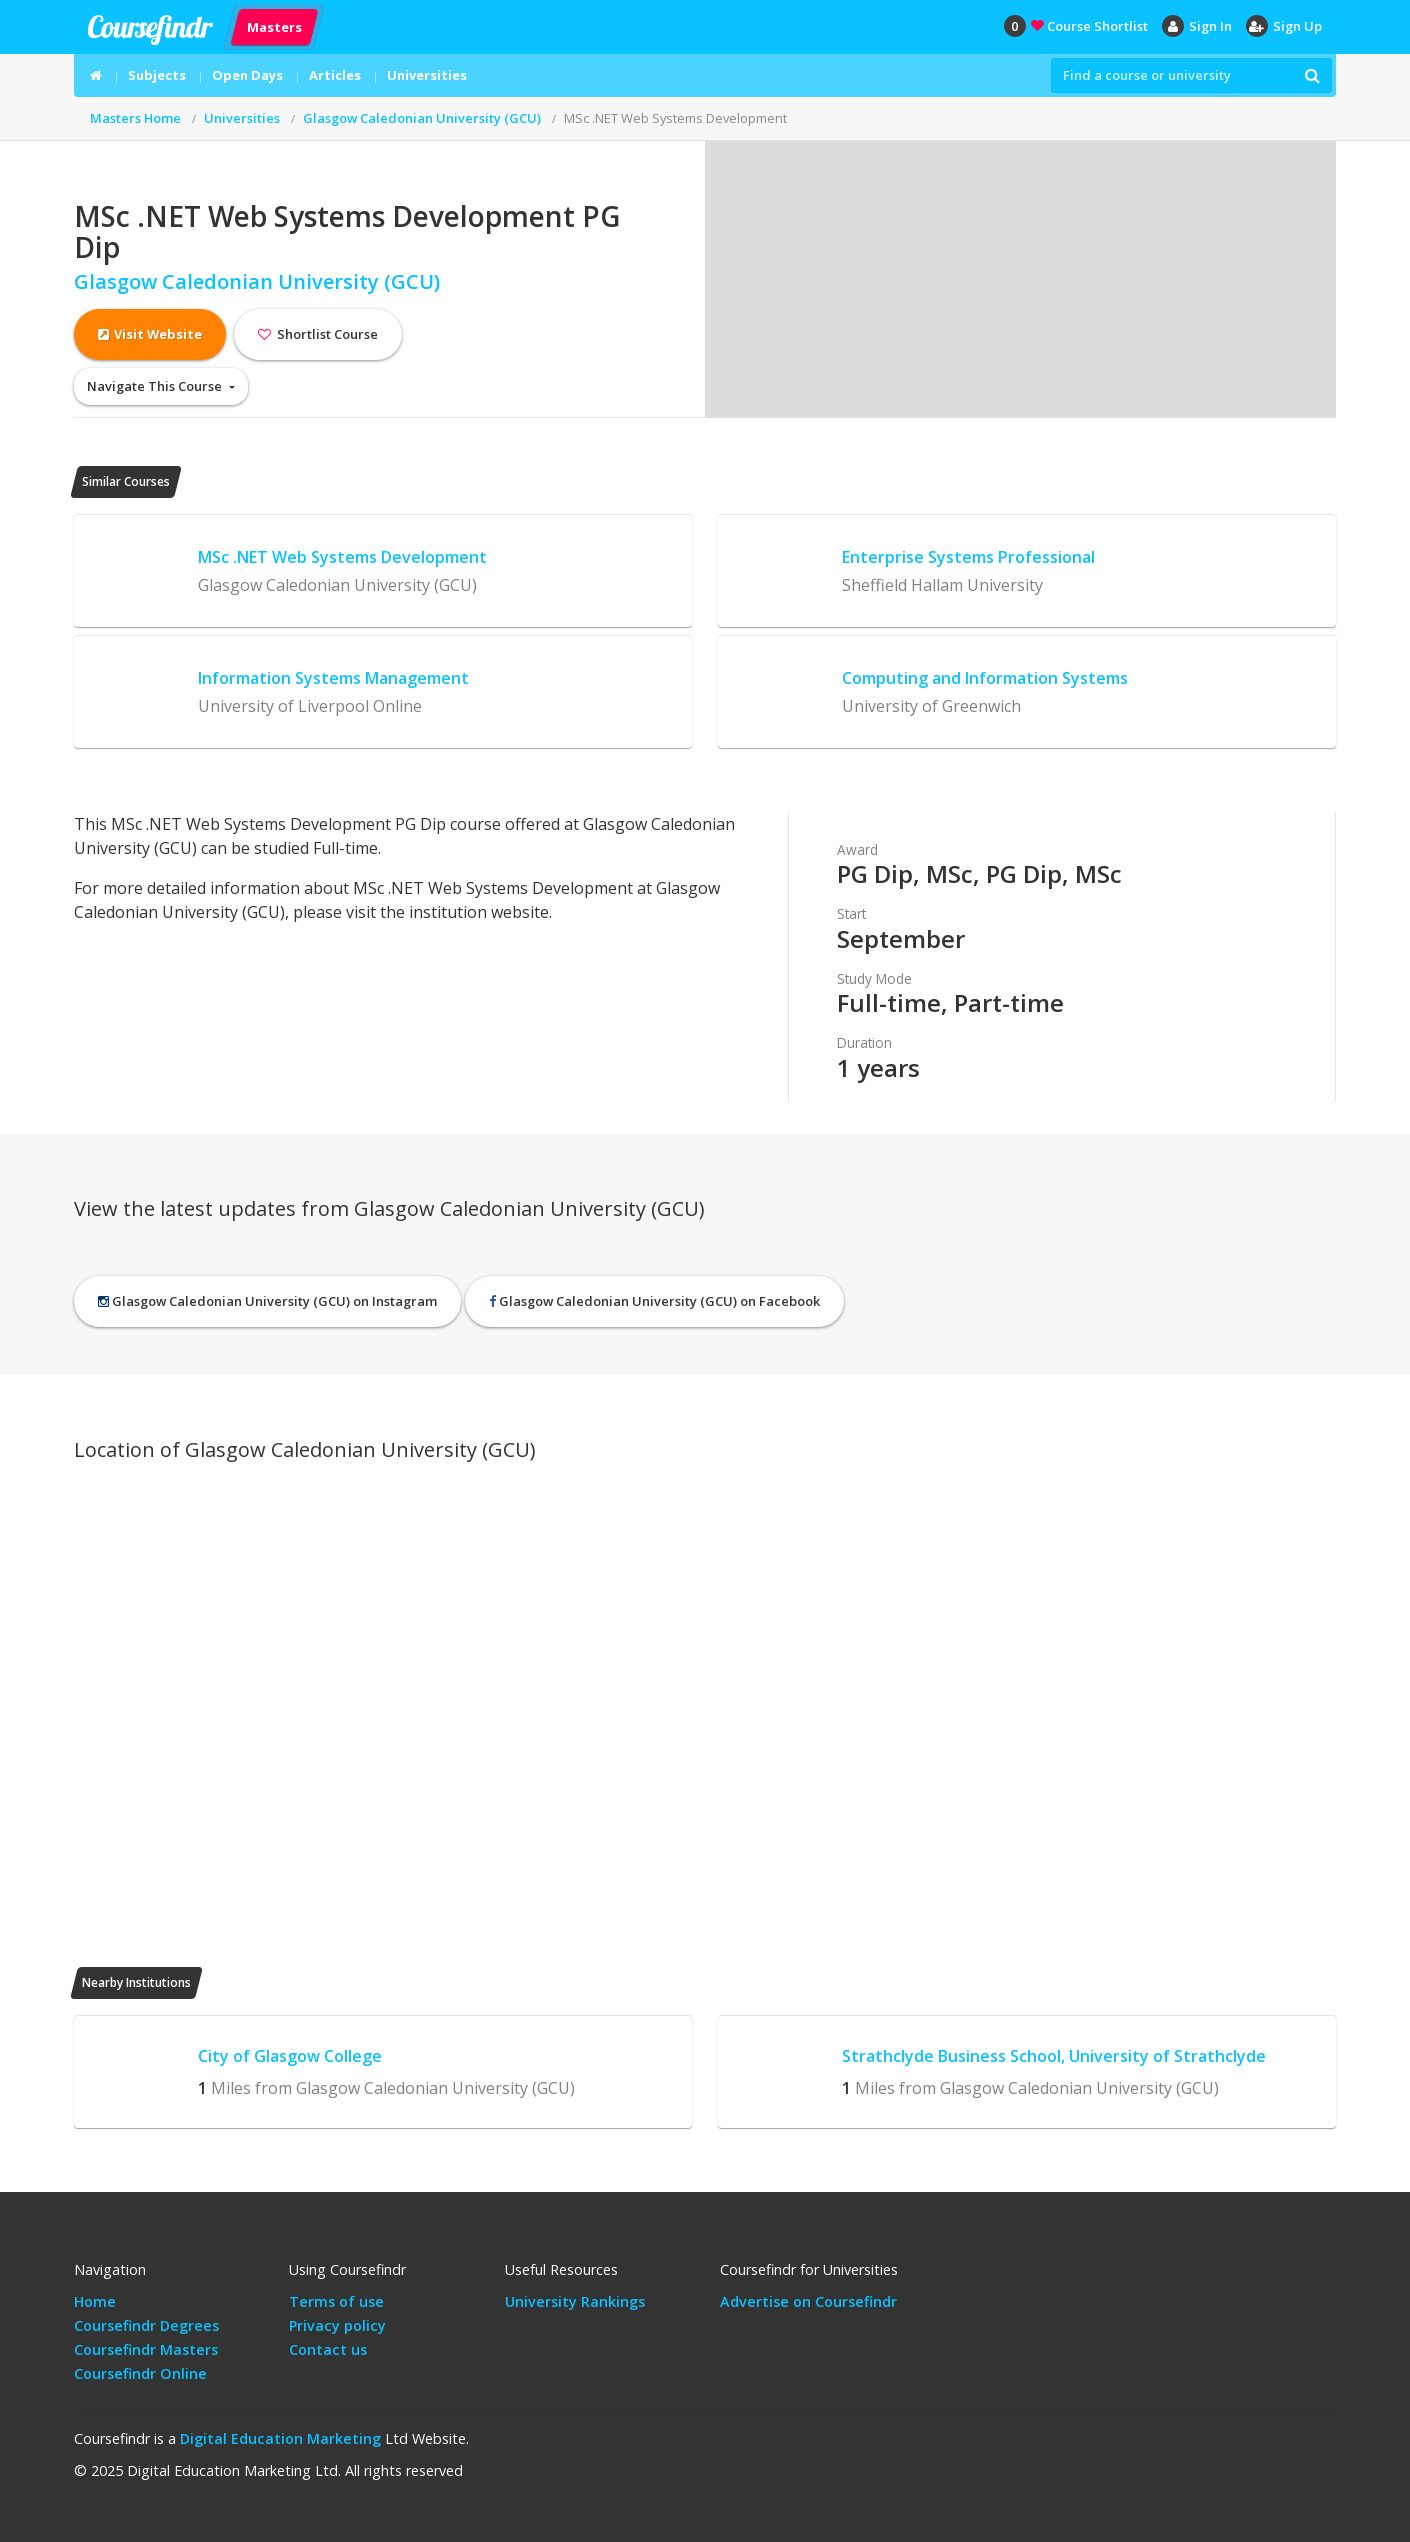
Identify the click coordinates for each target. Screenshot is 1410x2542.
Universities (427, 75)
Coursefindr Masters (146, 2349)
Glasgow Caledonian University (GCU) (422, 118)
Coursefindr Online (140, 2373)
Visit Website (150, 334)
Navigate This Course (156, 386)
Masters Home (135, 118)
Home (95, 2301)
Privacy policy (337, 2325)
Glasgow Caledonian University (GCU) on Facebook (654, 1301)
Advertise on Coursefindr (808, 2301)
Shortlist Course (317, 334)
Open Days (247, 75)
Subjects (157, 75)
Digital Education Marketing (280, 2438)
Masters (274, 26)
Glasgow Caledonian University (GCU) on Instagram (267, 1301)
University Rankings (575, 2301)
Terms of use (336, 2301)
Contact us (328, 2349)
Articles (335, 75)
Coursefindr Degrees (146, 2325)
